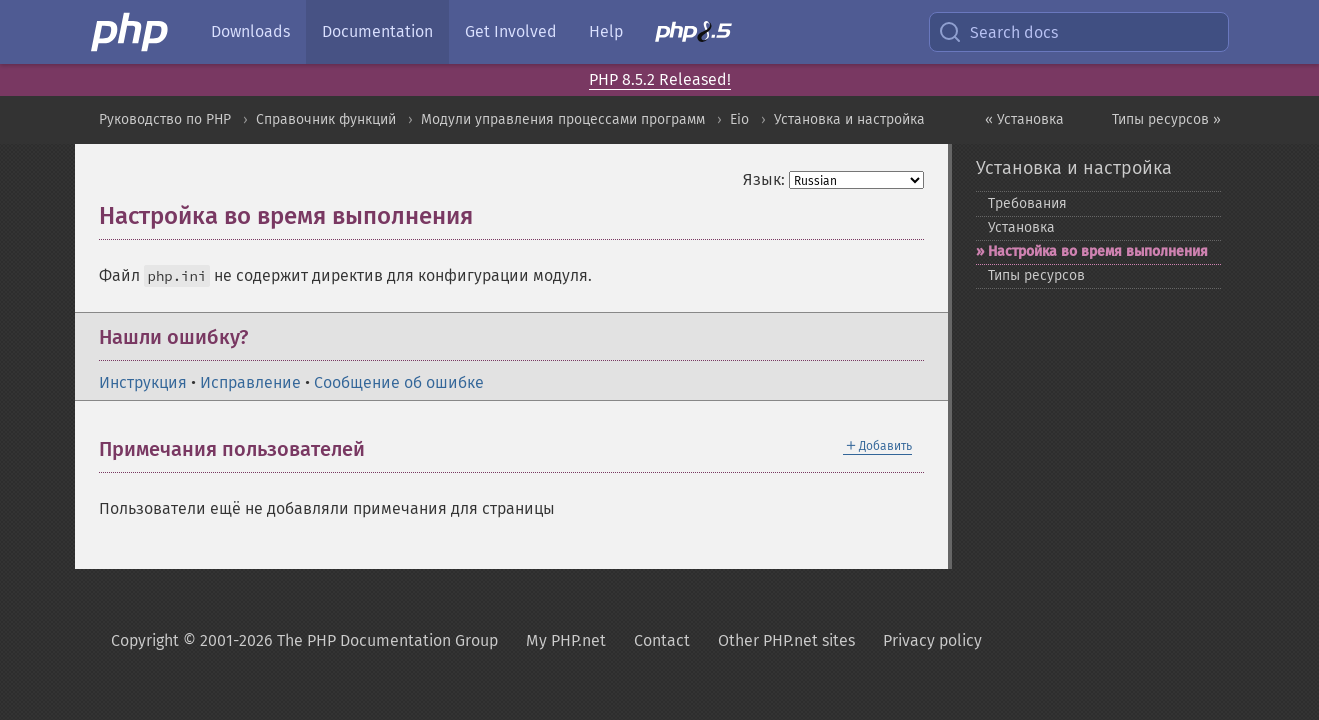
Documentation (377, 31)
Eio (739, 119)
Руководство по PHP (165, 119)
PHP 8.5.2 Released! (660, 79)
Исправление (250, 382)
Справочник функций (326, 119)
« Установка (1024, 119)
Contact (662, 640)
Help (606, 31)
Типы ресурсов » (1166, 119)
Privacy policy (932, 640)
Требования (1027, 203)
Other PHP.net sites (786, 640)
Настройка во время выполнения (1098, 251)
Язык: (764, 179)
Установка (1021, 227)
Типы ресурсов (1036, 275)
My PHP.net (566, 640)
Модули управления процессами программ (563, 119)
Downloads (250, 31)
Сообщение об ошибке (399, 382)
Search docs (998, 32)
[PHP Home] (131, 32)
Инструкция (143, 382)
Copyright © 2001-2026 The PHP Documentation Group (304, 640)
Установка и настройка (849, 119)
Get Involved (511, 31)
